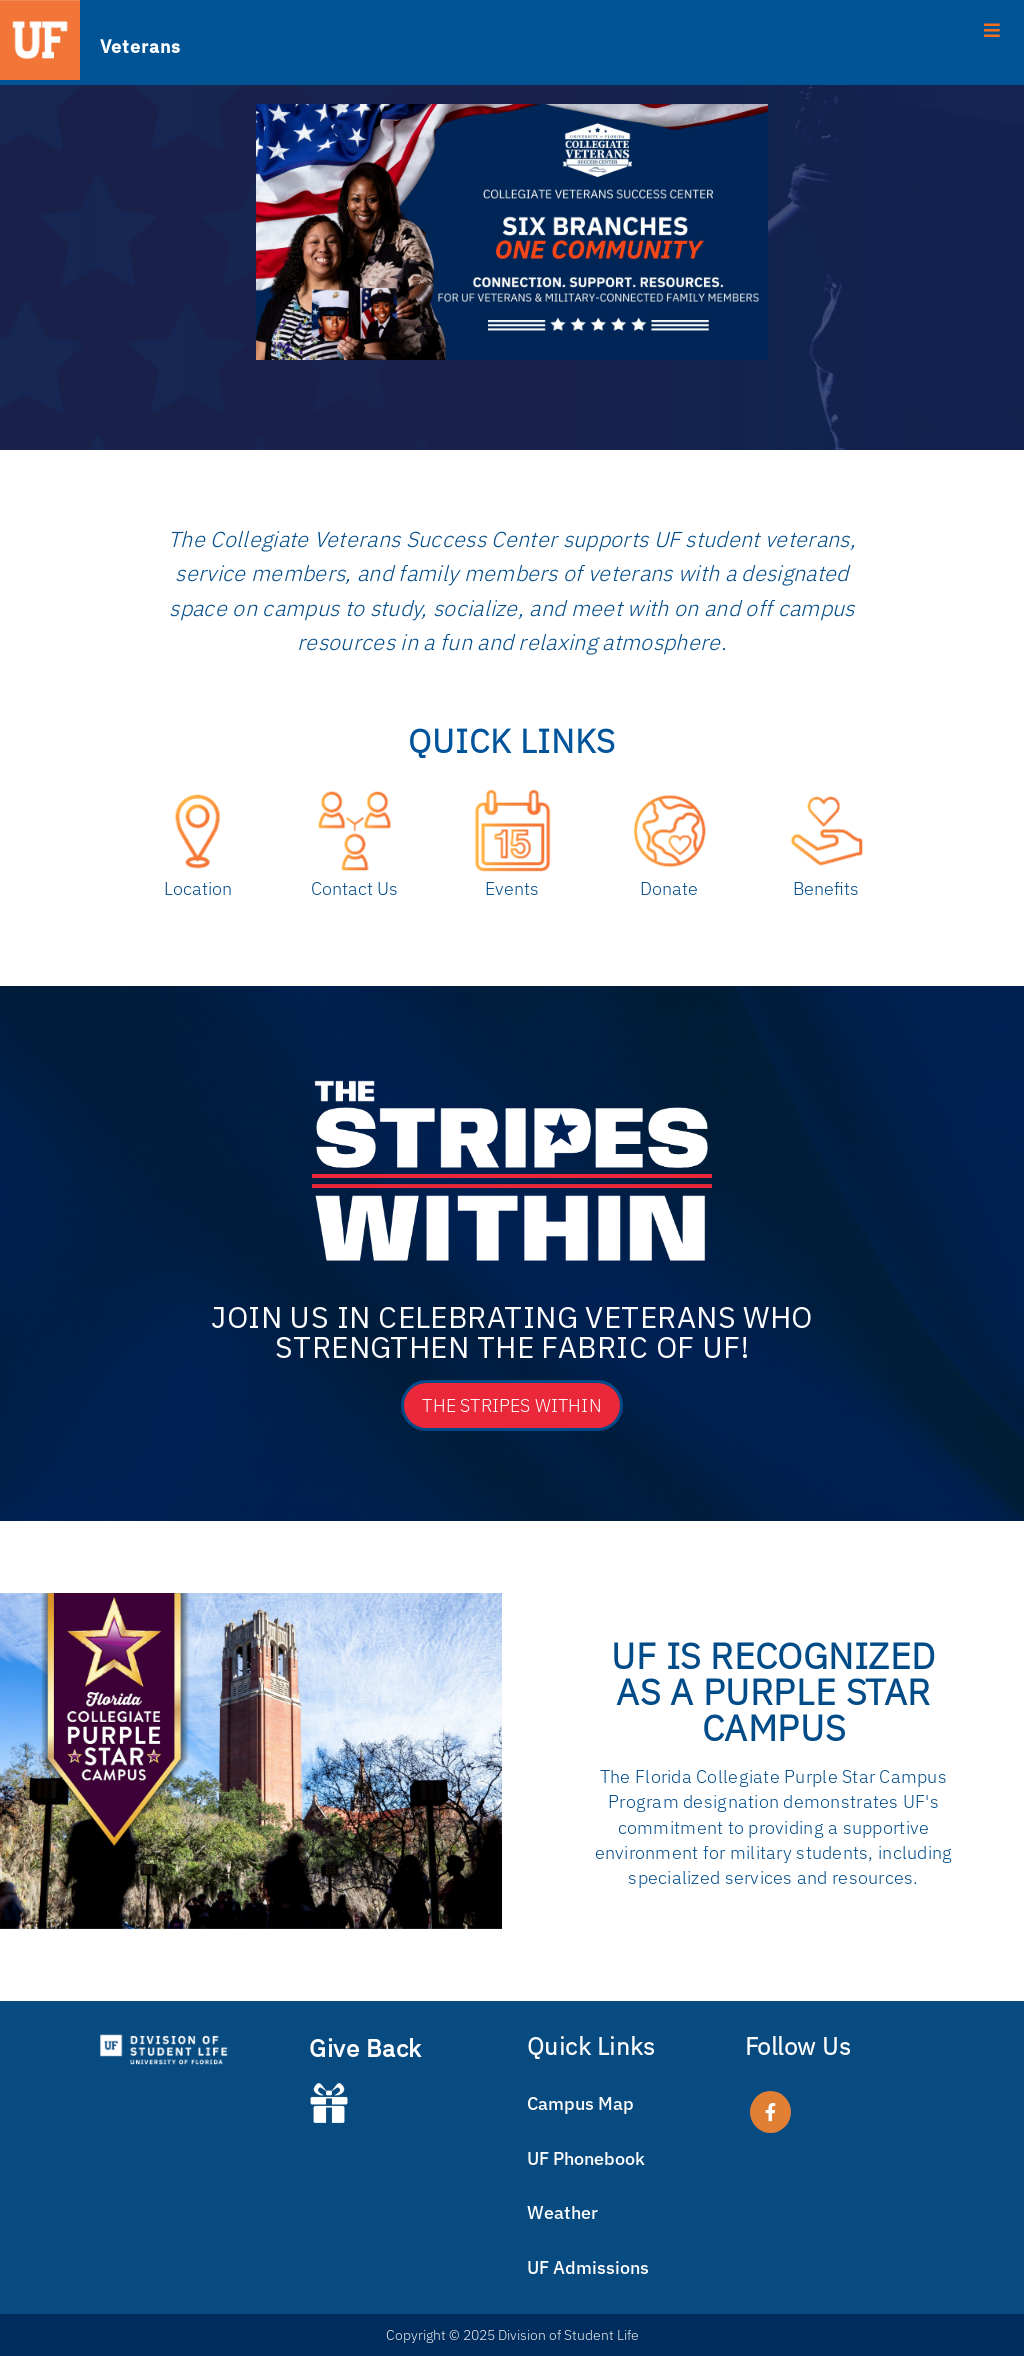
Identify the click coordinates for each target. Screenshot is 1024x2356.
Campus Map (580, 2103)
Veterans (140, 45)
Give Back (365, 2048)
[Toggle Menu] (512, 29)
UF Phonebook (586, 2158)
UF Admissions (588, 2267)
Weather (562, 2212)
